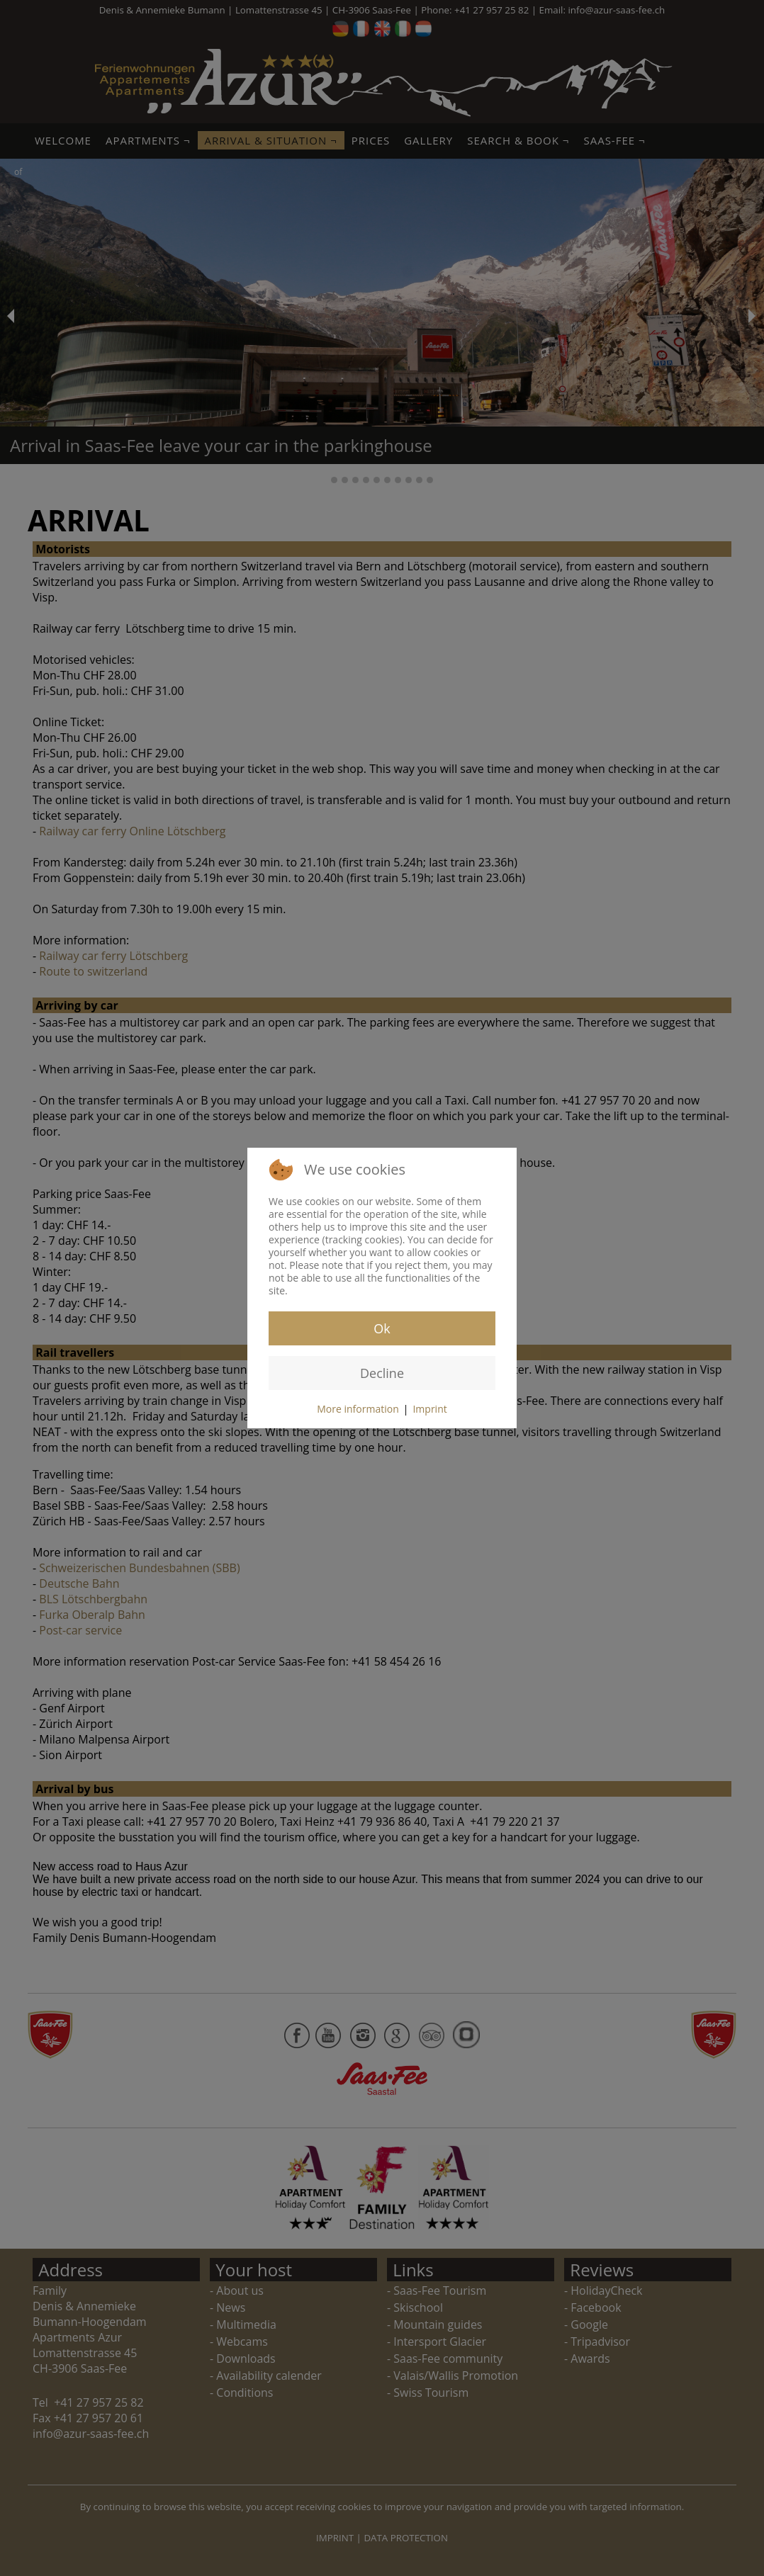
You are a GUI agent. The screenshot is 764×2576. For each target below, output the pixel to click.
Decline (382, 1373)
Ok (381, 1328)
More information (357, 1409)
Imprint (429, 1409)
